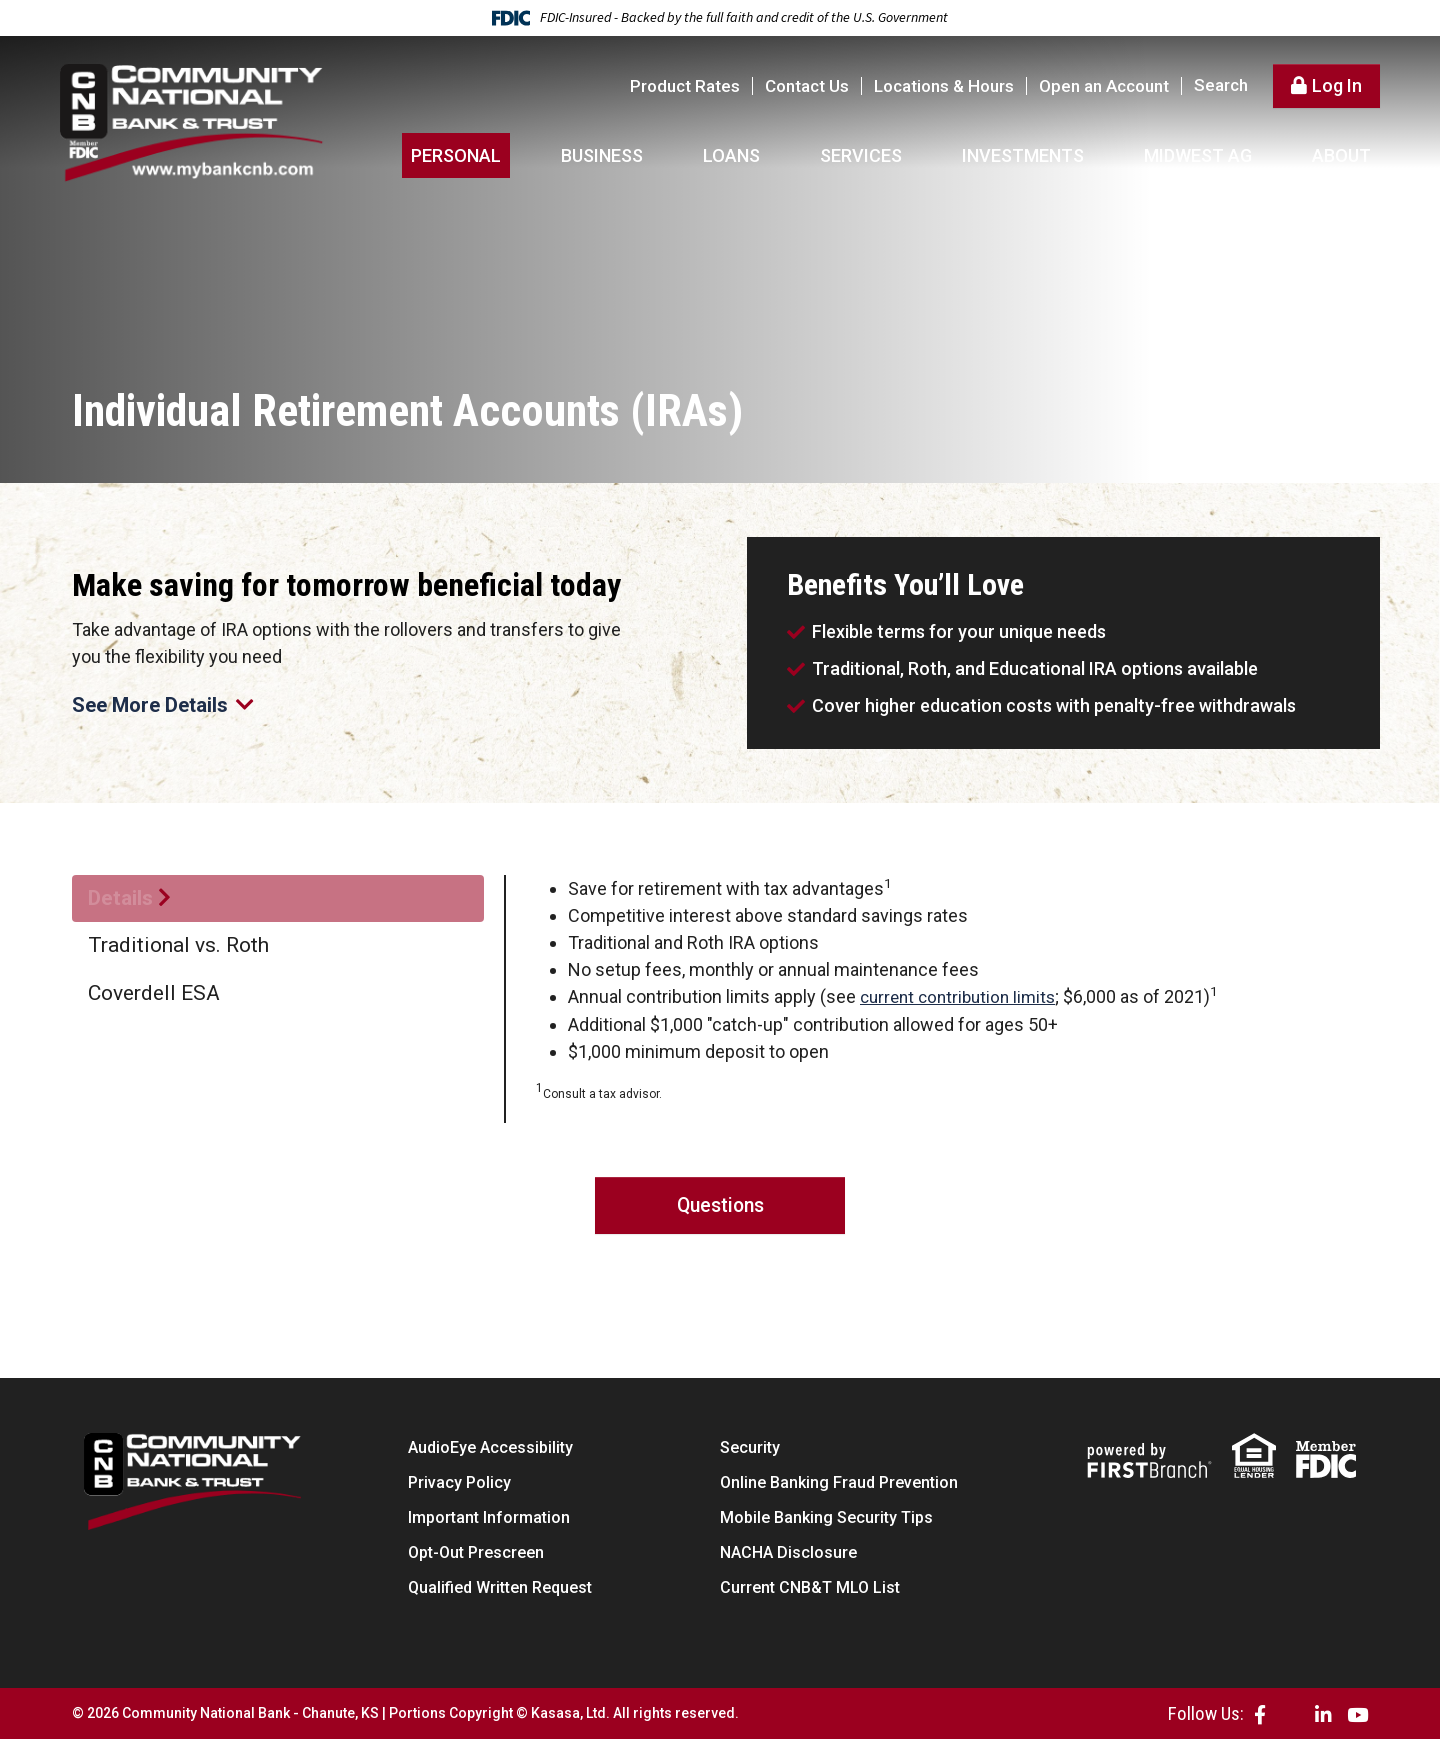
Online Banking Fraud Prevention (839, 1482)
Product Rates (685, 86)
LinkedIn (1323, 1713)
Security (750, 1447)
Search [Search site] (1221, 85)
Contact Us (807, 86)
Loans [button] (731, 155)
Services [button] (861, 155)
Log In (1337, 85)
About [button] (1341, 155)
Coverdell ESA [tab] (154, 993)
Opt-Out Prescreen (476, 1552)
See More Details (166, 704)
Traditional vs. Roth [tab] (178, 945)
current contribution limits (963, 996)
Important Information (489, 1517)
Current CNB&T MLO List (810, 1587)
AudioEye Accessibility (490, 1447)
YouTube (1357, 1713)
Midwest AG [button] (1198, 155)
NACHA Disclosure (788, 1552)
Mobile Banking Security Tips (826, 1517)
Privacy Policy (459, 1482)
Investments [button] (1023, 155)
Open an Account (1104, 86)
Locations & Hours (944, 86)
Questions (720, 1205)
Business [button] (602, 155)
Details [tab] (120, 898)
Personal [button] (456, 155)
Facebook (1260, 1713)
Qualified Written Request (500, 1587)
